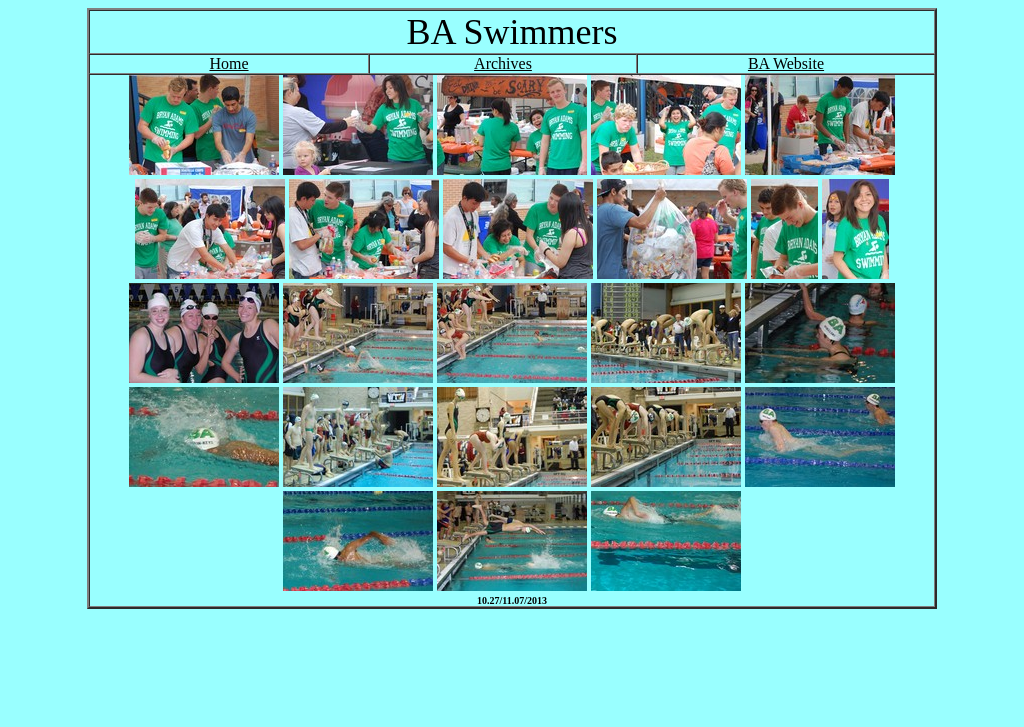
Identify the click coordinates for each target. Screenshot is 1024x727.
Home (228, 63)
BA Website (786, 63)
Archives (503, 63)
